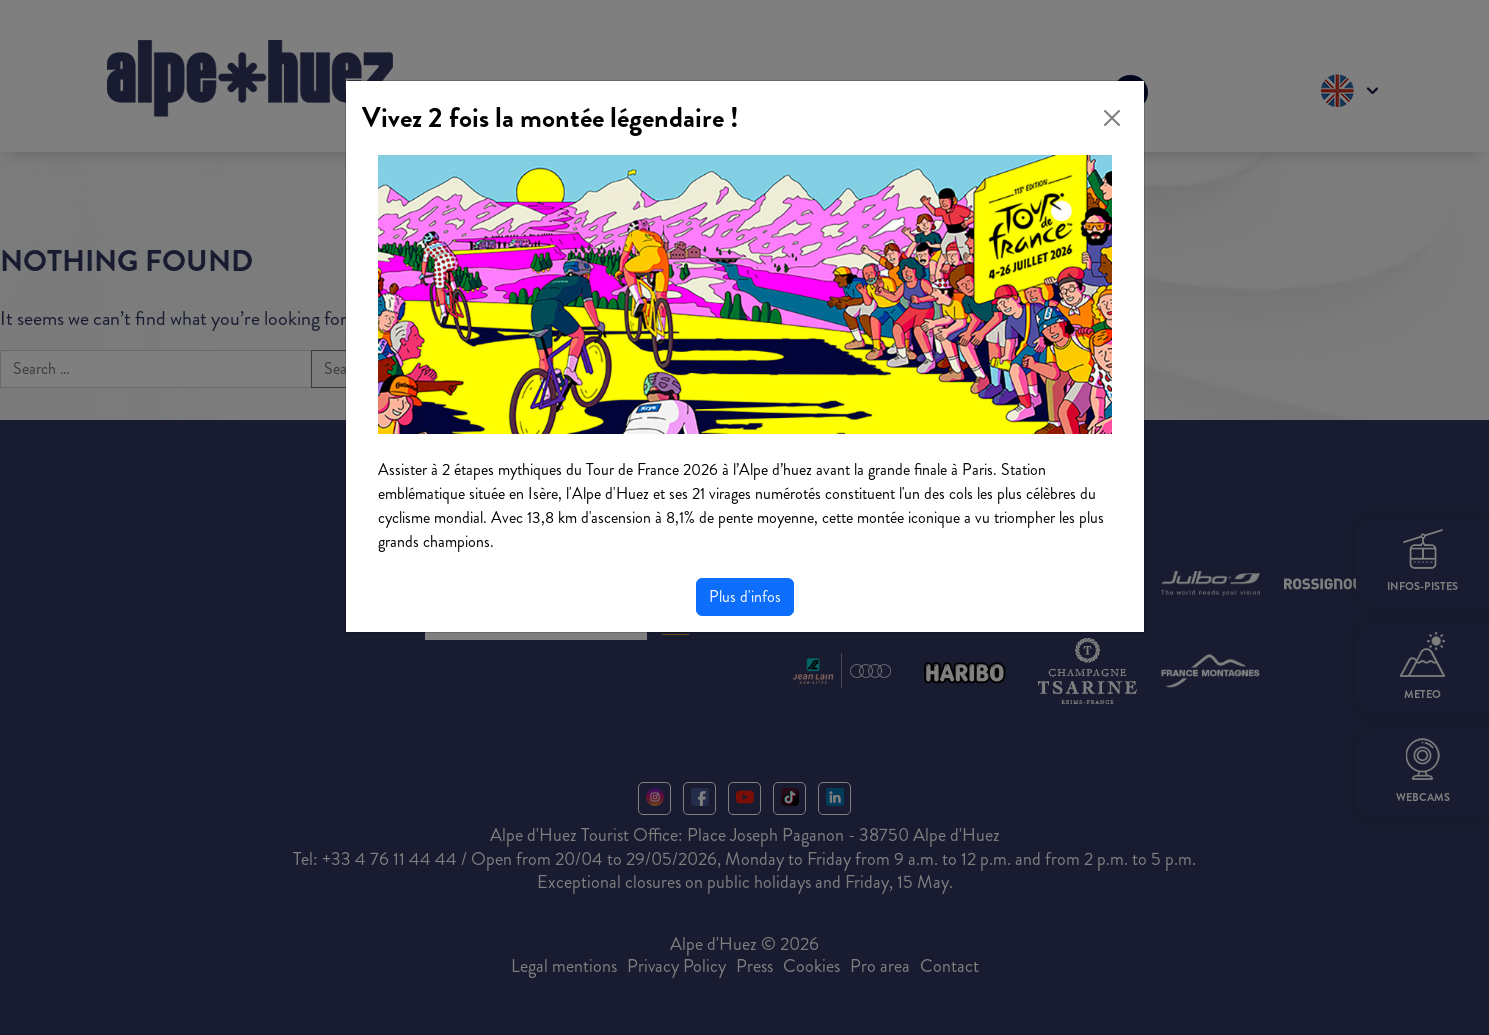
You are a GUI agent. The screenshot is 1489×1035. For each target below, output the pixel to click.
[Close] (1112, 118)
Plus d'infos (745, 596)
